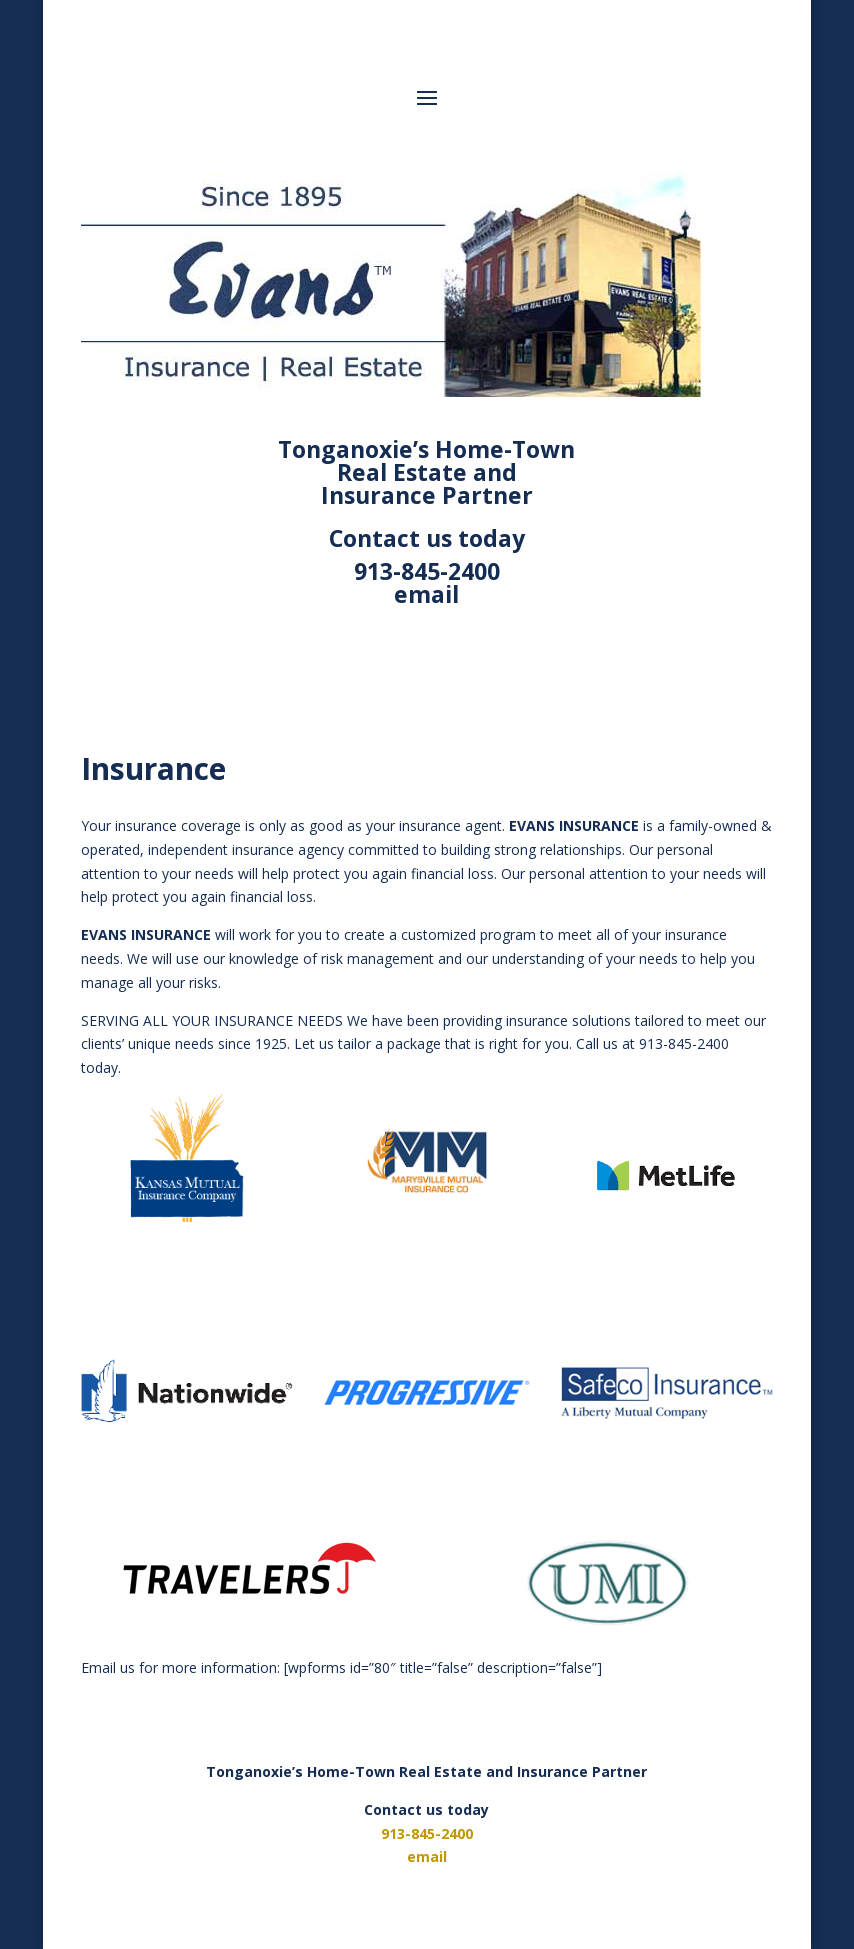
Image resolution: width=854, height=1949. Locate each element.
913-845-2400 (427, 571)
